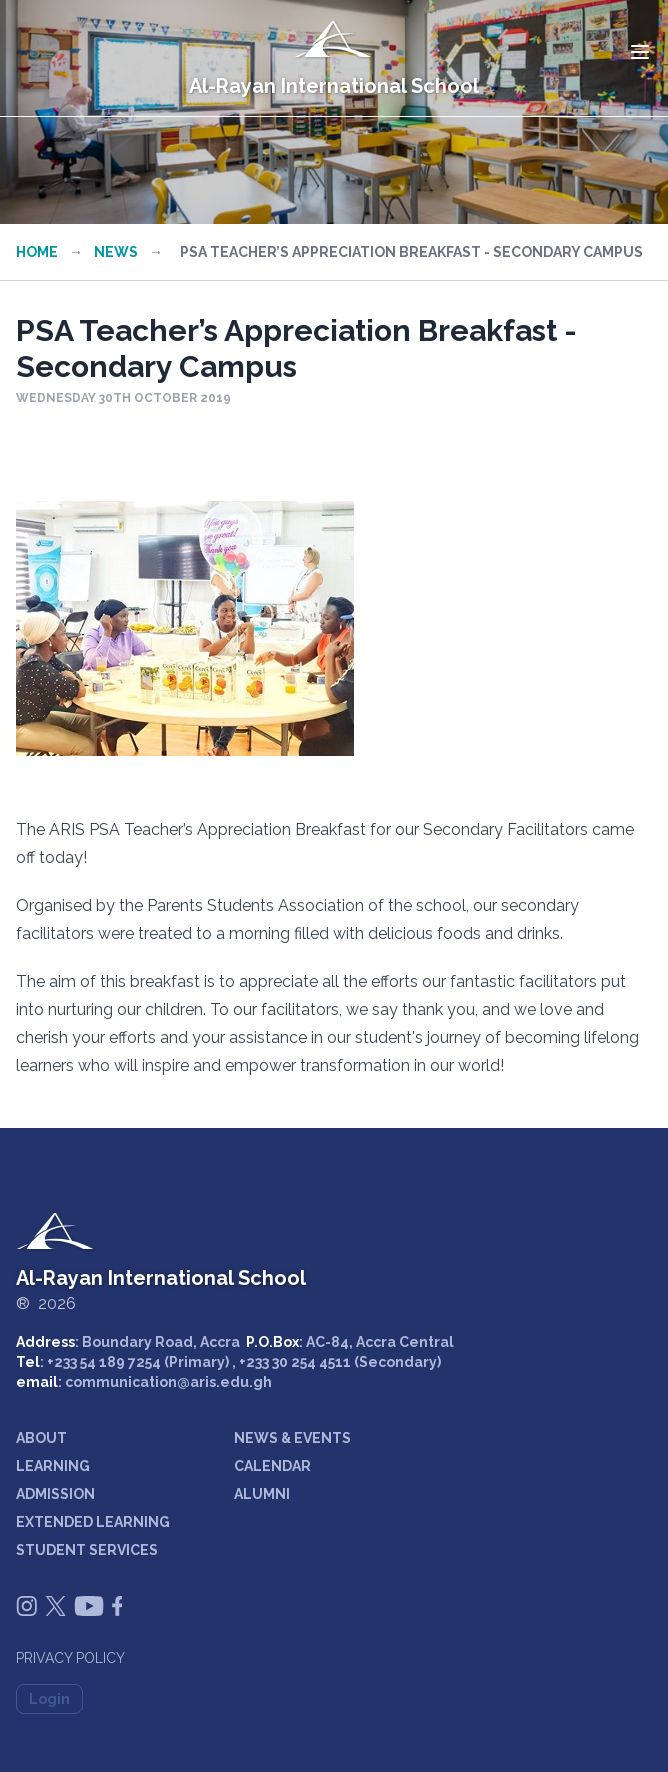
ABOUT (41, 1438)
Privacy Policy (70, 1658)
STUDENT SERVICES (87, 1550)
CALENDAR (272, 1466)
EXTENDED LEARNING (93, 1522)
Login (49, 1699)
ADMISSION (55, 1494)
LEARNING (53, 1466)
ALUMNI (262, 1494)
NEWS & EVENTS (292, 1438)
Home (37, 252)
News (116, 252)
